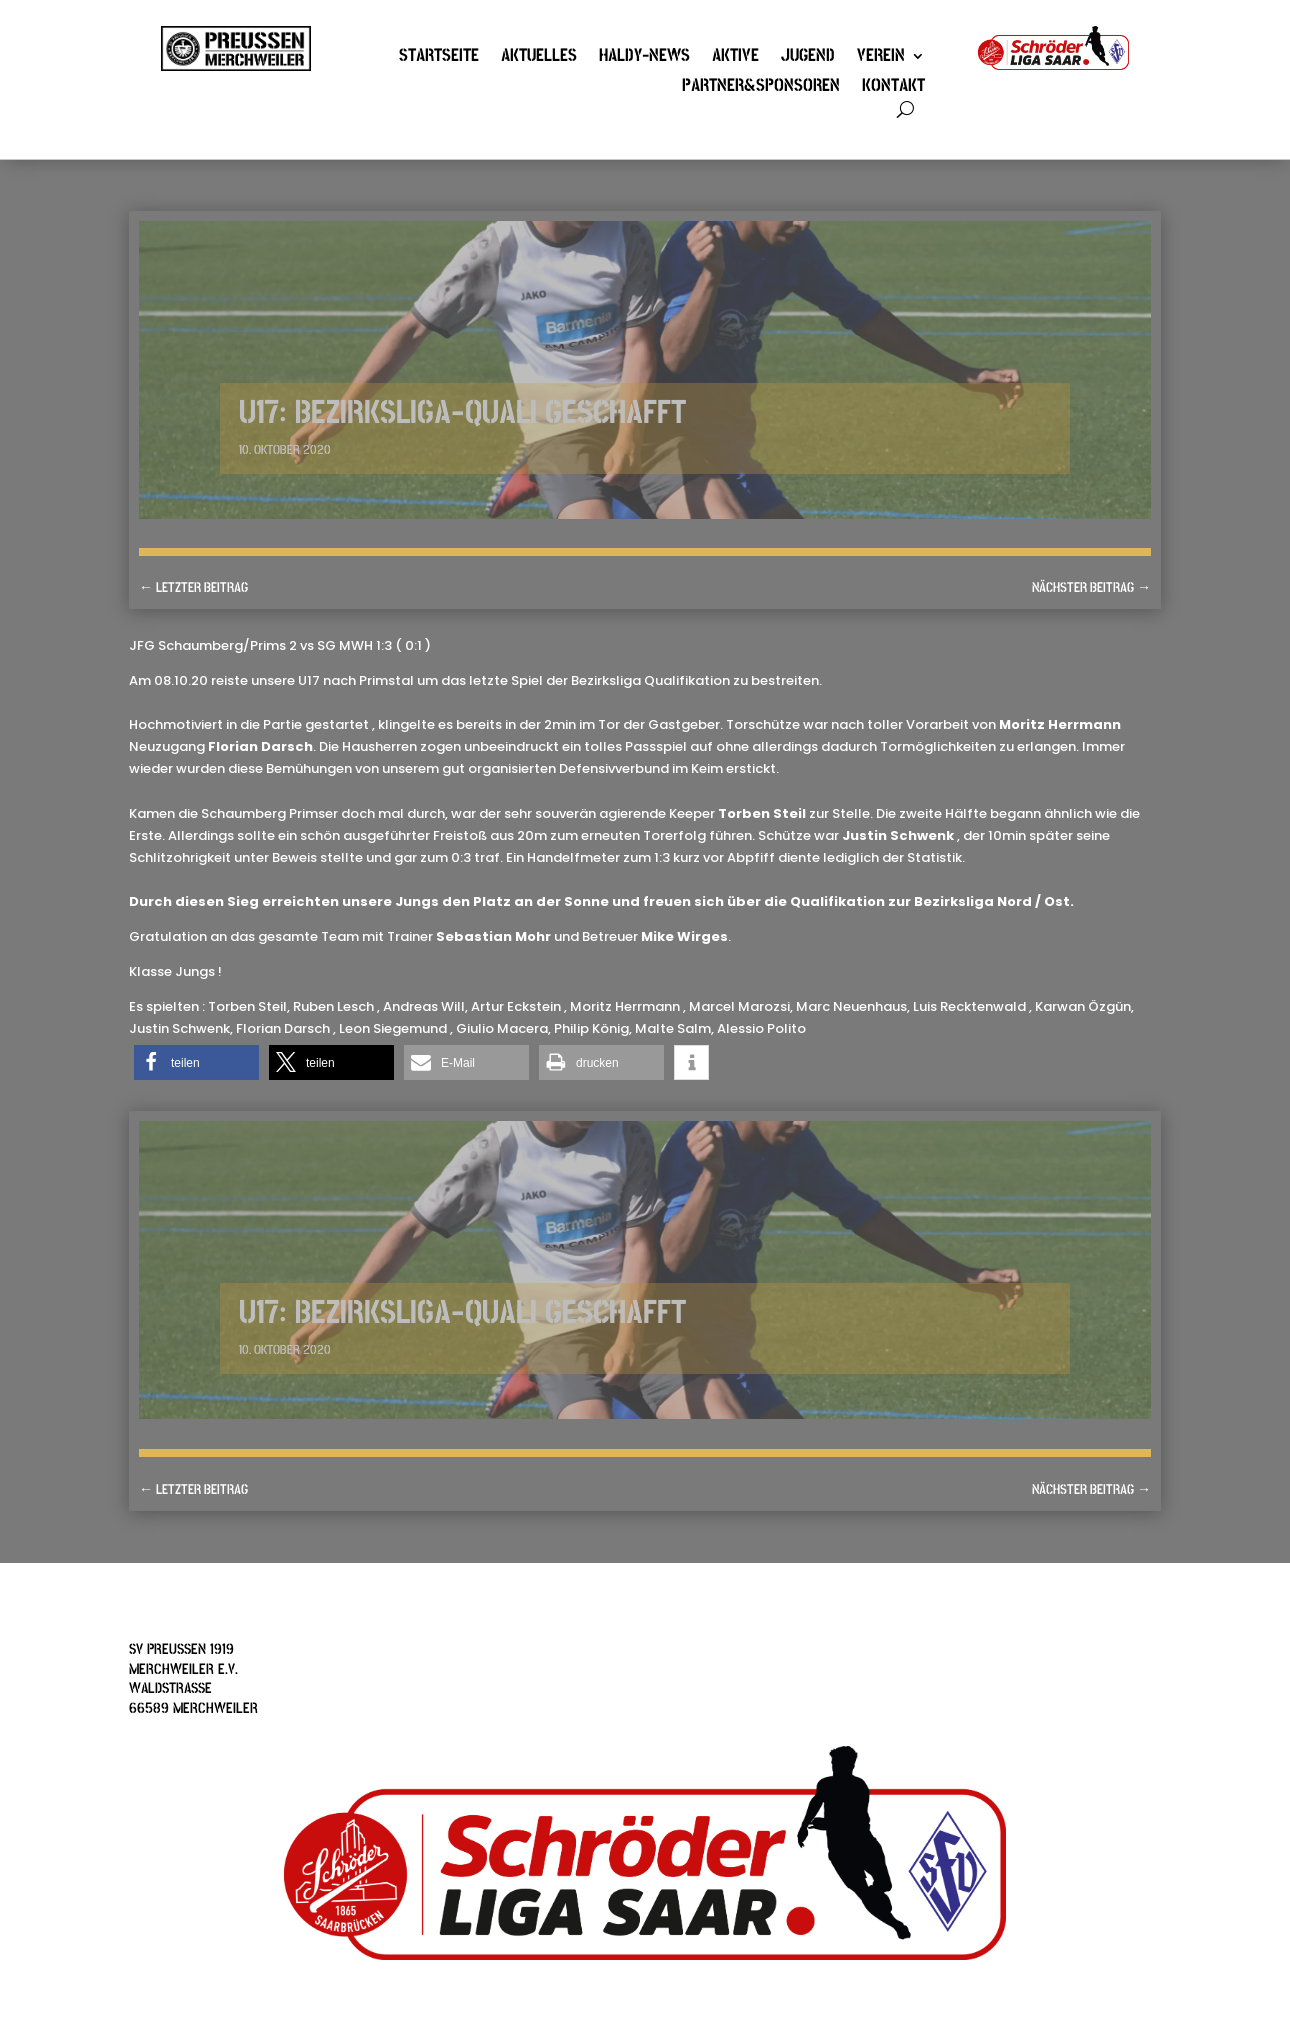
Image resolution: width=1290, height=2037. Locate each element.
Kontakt (893, 88)
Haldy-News (644, 58)
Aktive (735, 58)
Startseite (439, 58)
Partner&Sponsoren (761, 88)
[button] (196, 1062)
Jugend (808, 58)
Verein (881, 58)
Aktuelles (539, 58)
